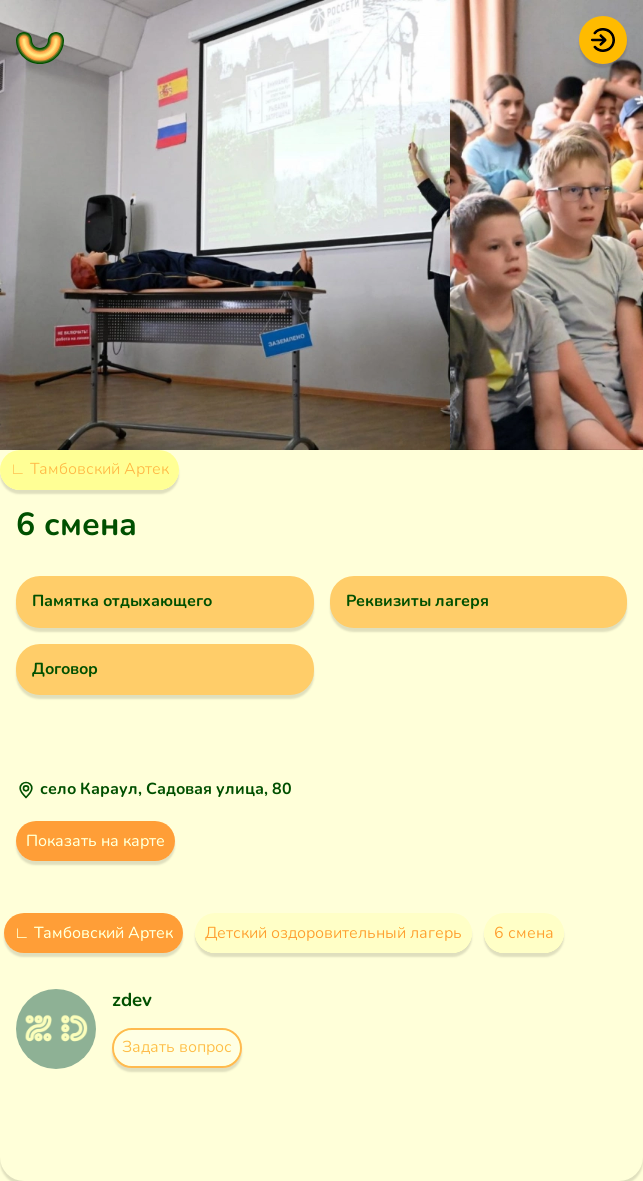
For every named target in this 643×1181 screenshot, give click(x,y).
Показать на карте (95, 841)
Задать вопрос (177, 1047)
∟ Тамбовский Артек (89, 469)
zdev (132, 1000)
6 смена (524, 933)
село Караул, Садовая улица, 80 (166, 789)
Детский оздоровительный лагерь (333, 933)
